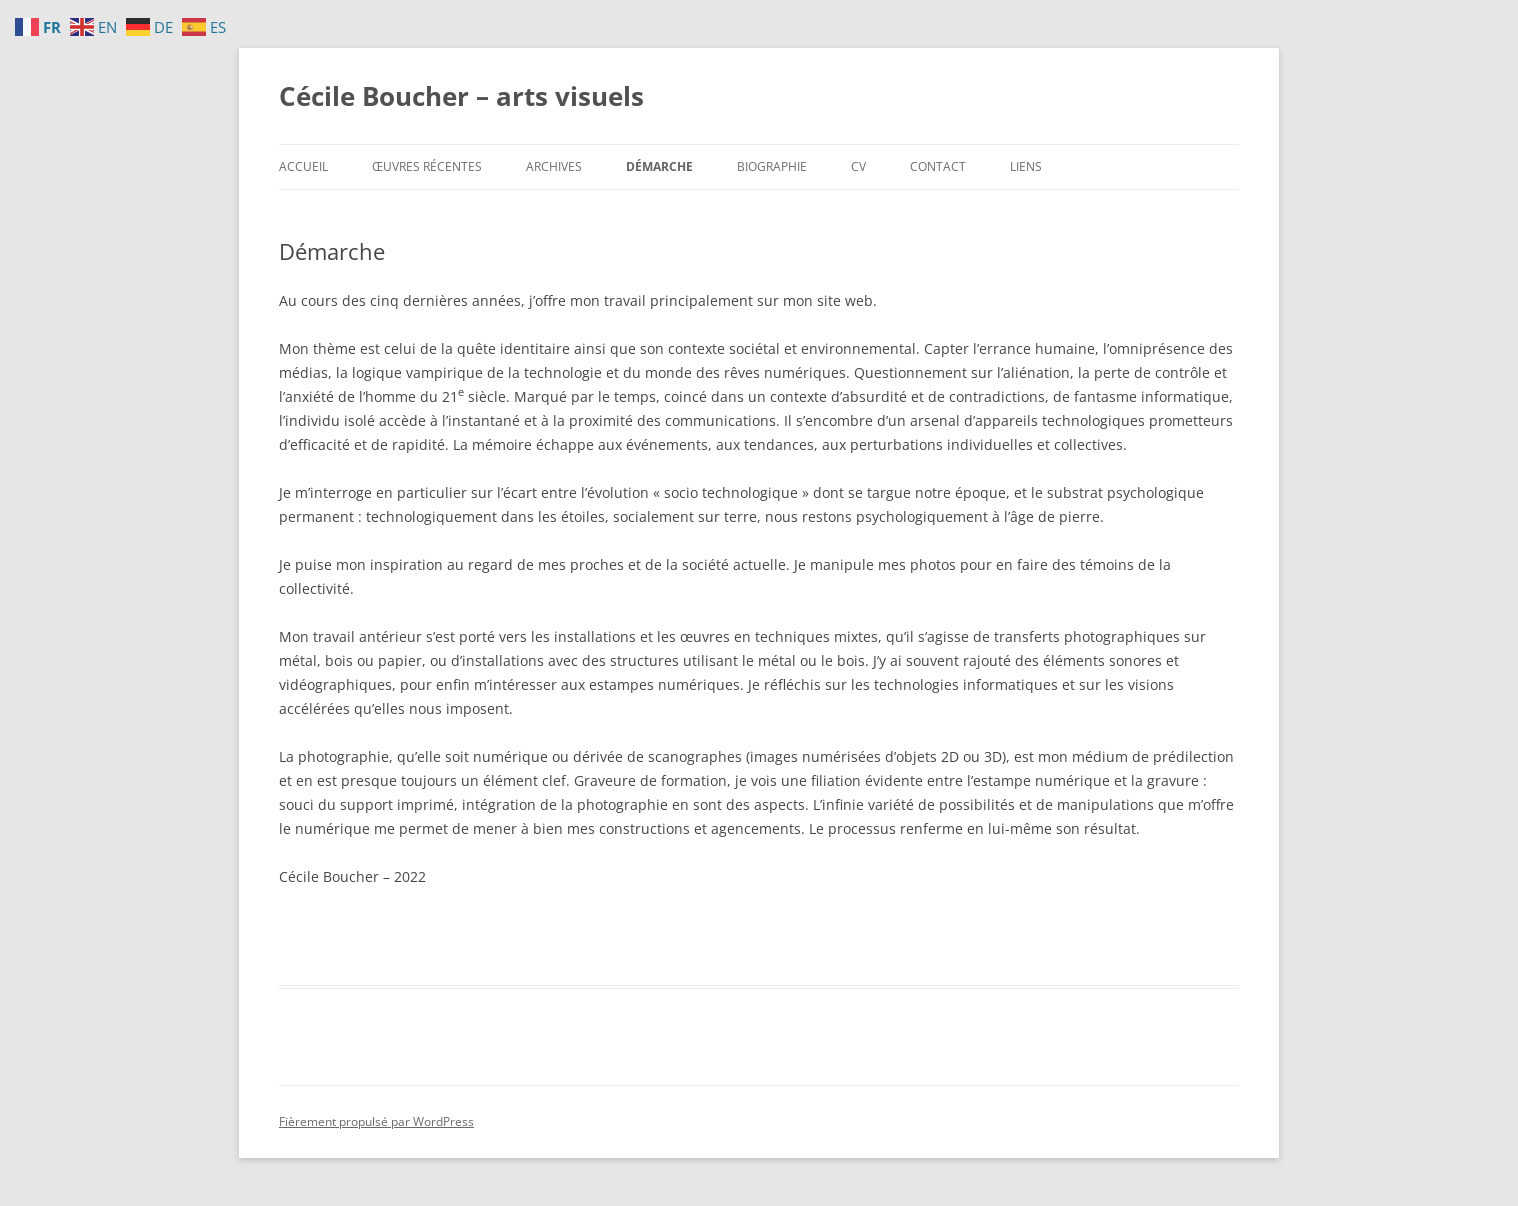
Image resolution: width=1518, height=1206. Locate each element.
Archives (554, 166)
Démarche (659, 166)
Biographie (772, 166)
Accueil (303, 166)
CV (858, 166)
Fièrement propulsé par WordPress (376, 1121)
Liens (1026, 166)
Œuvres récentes (427, 166)
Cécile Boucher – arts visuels (461, 96)
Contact (938, 166)
